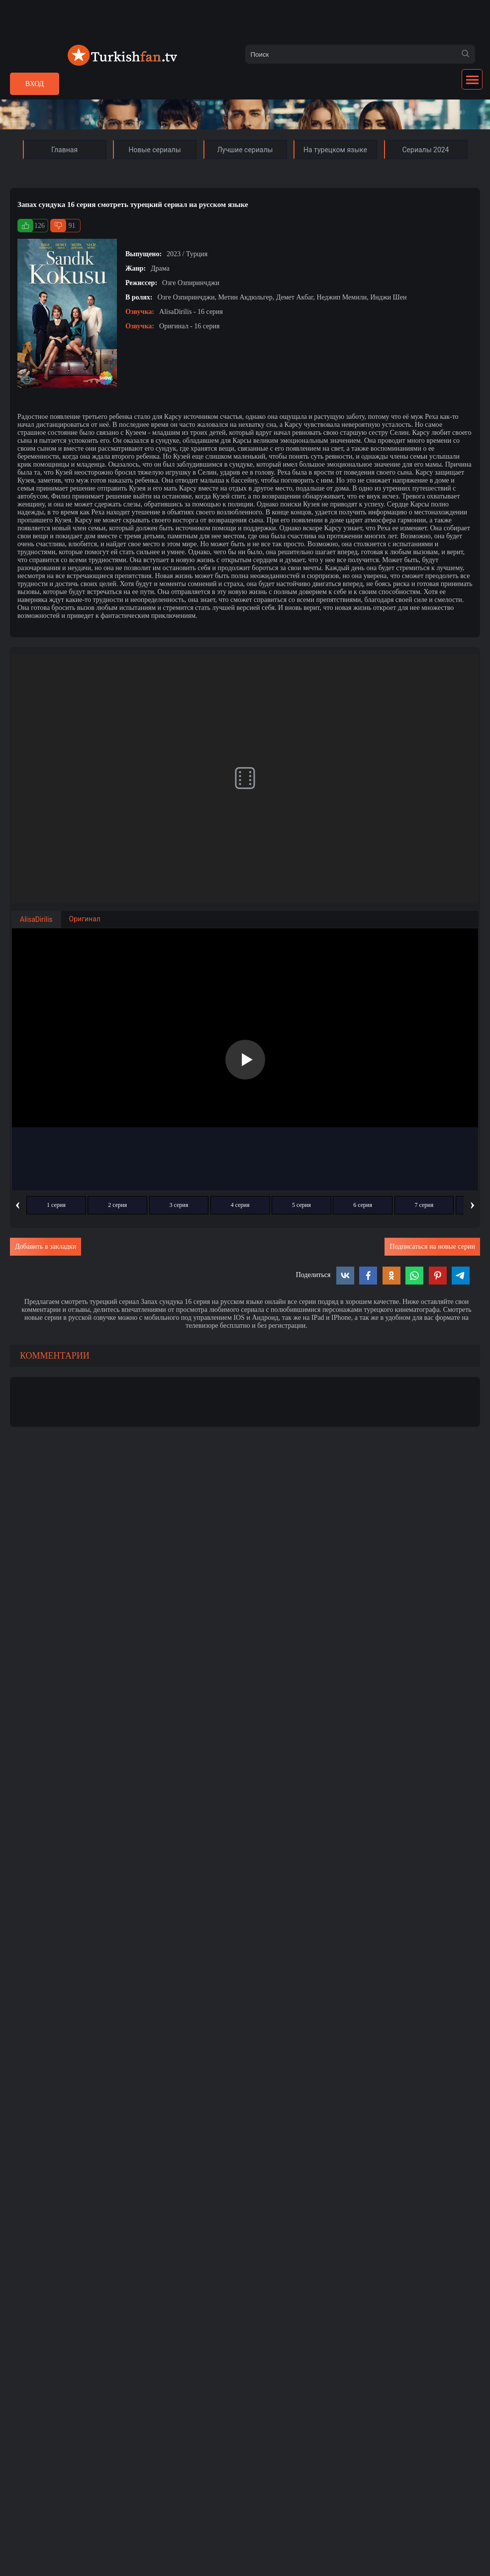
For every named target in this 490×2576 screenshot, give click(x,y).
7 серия (424, 1204)
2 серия (117, 1204)
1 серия (56, 1204)
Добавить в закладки (45, 1246)
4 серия (240, 1204)
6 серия (362, 1204)
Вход (34, 84)
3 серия (179, 1204)
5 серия (301, 1204)
